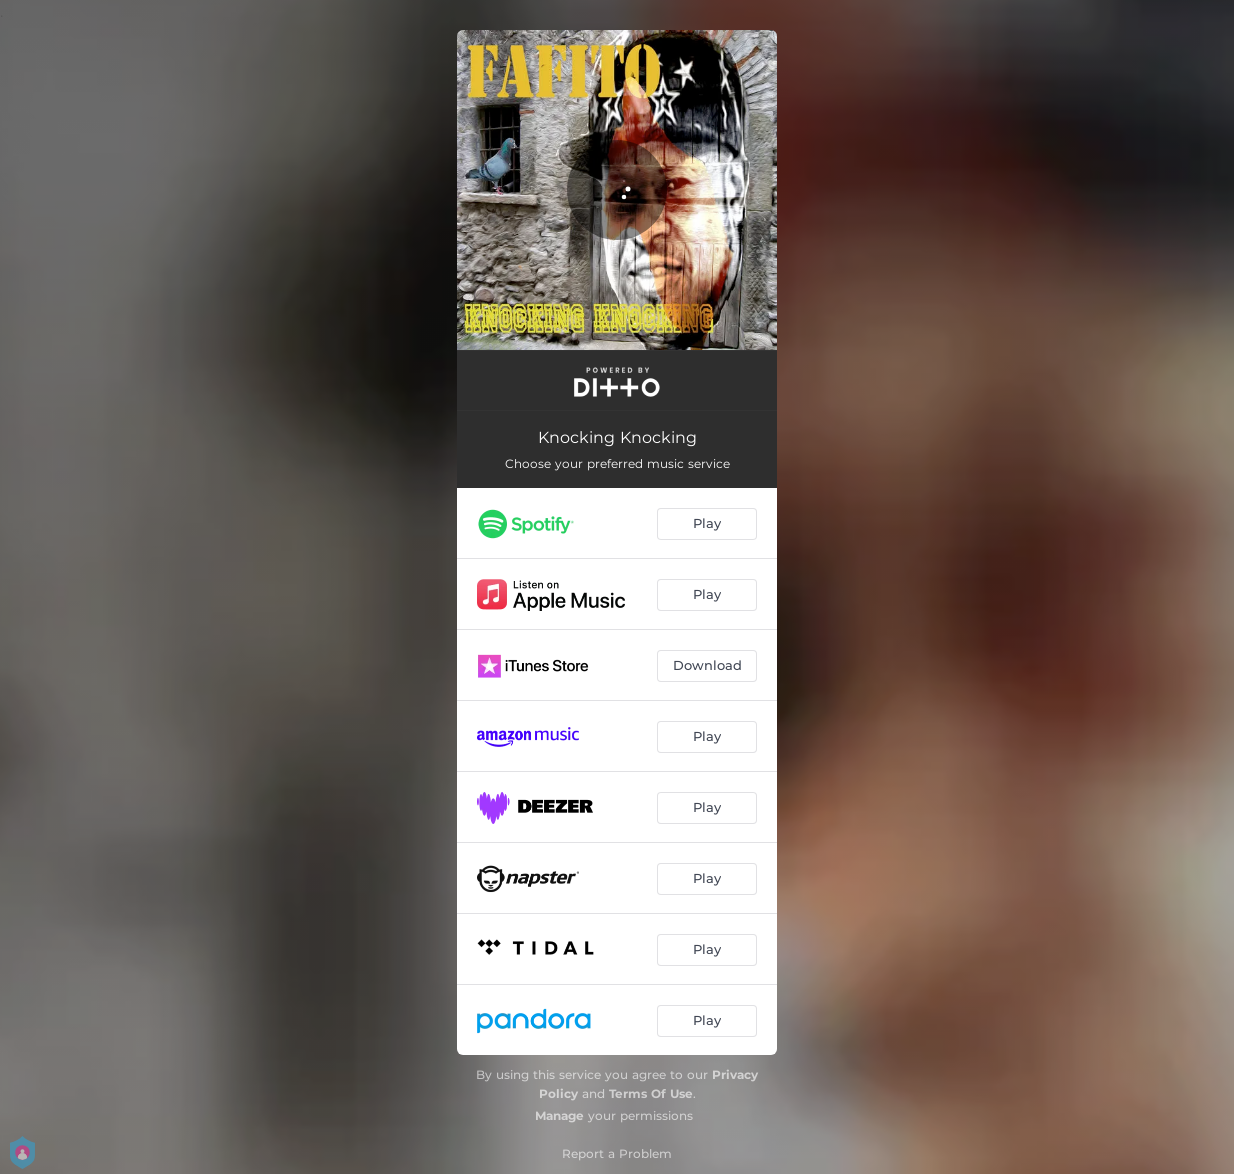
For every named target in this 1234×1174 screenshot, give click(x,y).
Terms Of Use (651, 1093)
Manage (559, 1115)
